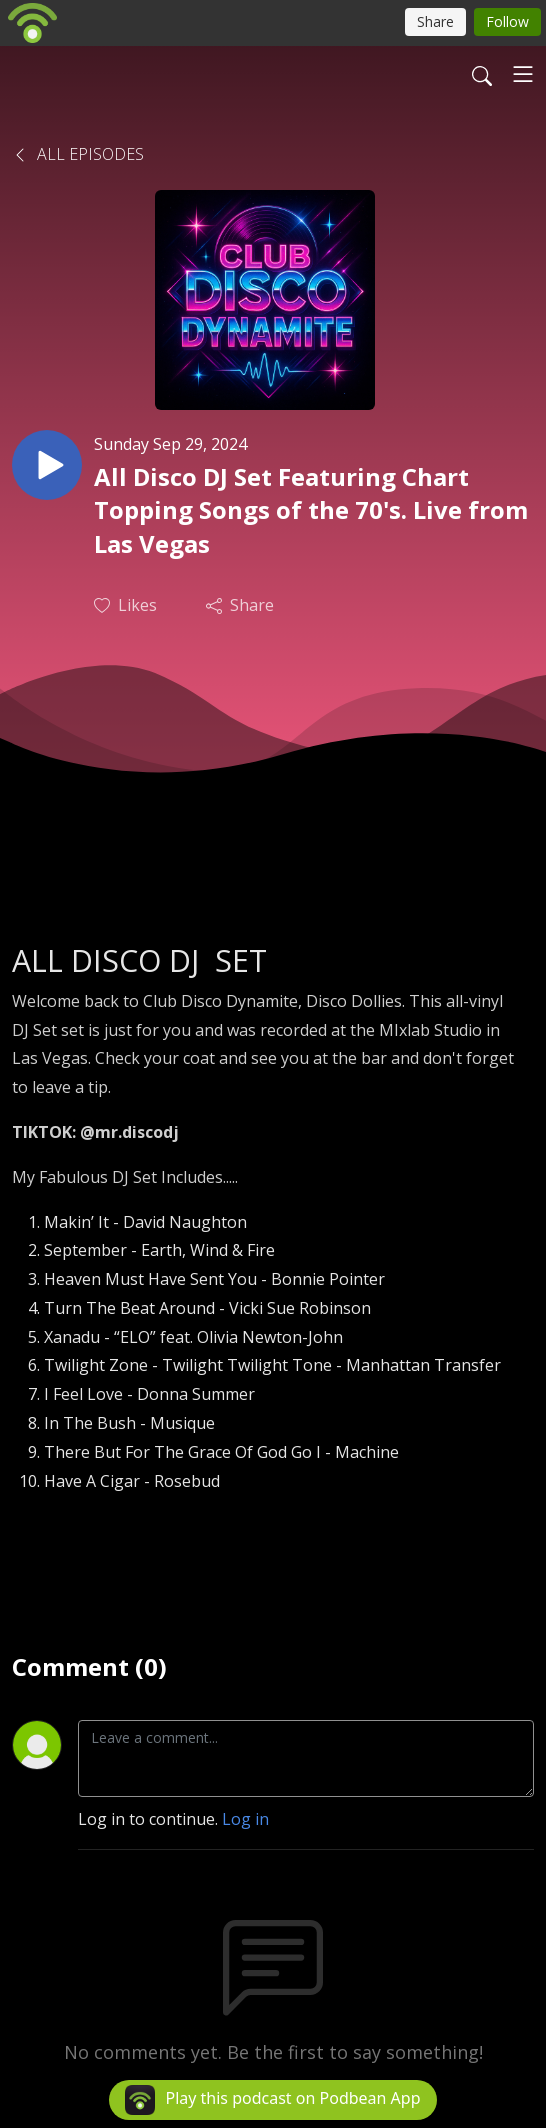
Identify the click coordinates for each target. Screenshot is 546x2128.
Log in (245, 1819)
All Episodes (78, 154)
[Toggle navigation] (523, 74)
